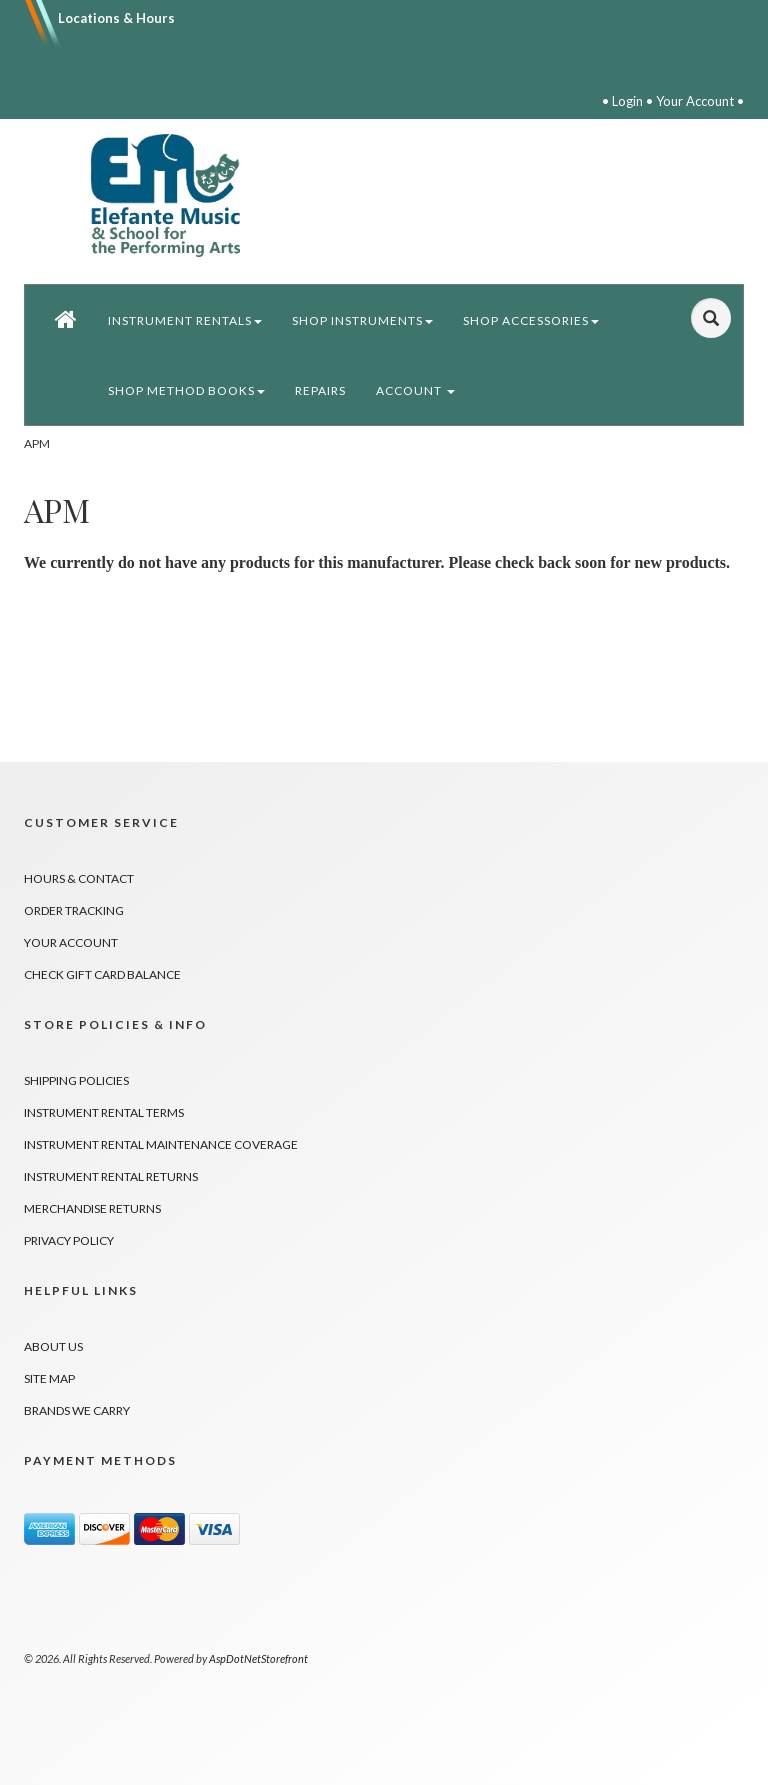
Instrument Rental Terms (104, 1112)
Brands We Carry (77, 1410)
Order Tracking (74, 910)
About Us (53, 1346)
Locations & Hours (116, 18)
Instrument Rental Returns (111, 1176)
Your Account (695, 101)
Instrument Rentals (185, 320)
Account (415, 390)
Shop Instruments (362, 320)
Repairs (320, 390)
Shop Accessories (531, 320)
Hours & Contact (79, 878)
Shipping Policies (76, 1080)
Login (627, 101)
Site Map (49, 1378)
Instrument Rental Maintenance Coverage (161, 1144)
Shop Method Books (186, 390)
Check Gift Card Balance (102, 974)
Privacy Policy (69, 1240)
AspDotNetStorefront (258, 1658)
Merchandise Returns (92, 1208)
